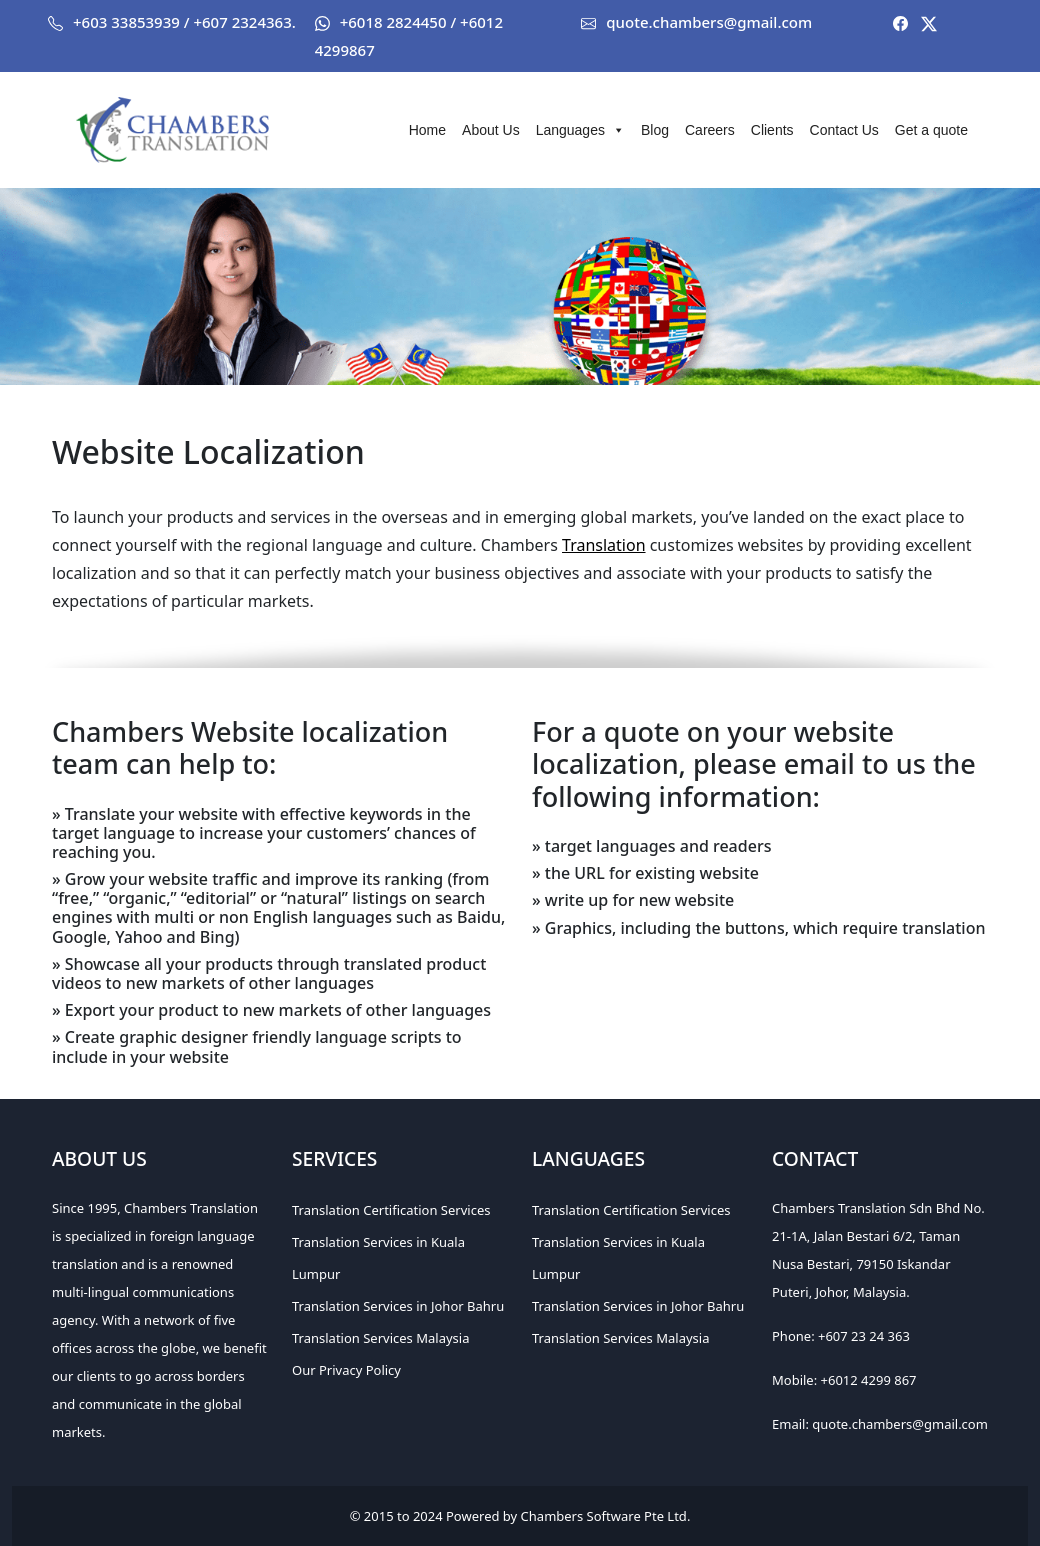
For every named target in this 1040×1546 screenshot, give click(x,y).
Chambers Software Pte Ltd (604, 1516)
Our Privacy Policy (346, 1370)
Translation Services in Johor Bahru (398, 1306)
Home (427, 130)
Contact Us (844, 130)
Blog (655, 130)
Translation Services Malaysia (380, 1338)
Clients (772, 130)
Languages (580, 130)
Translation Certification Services (391, 1210)
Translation (604, 545)
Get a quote (931, 130)
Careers (710, 130)
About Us (491, 130)
